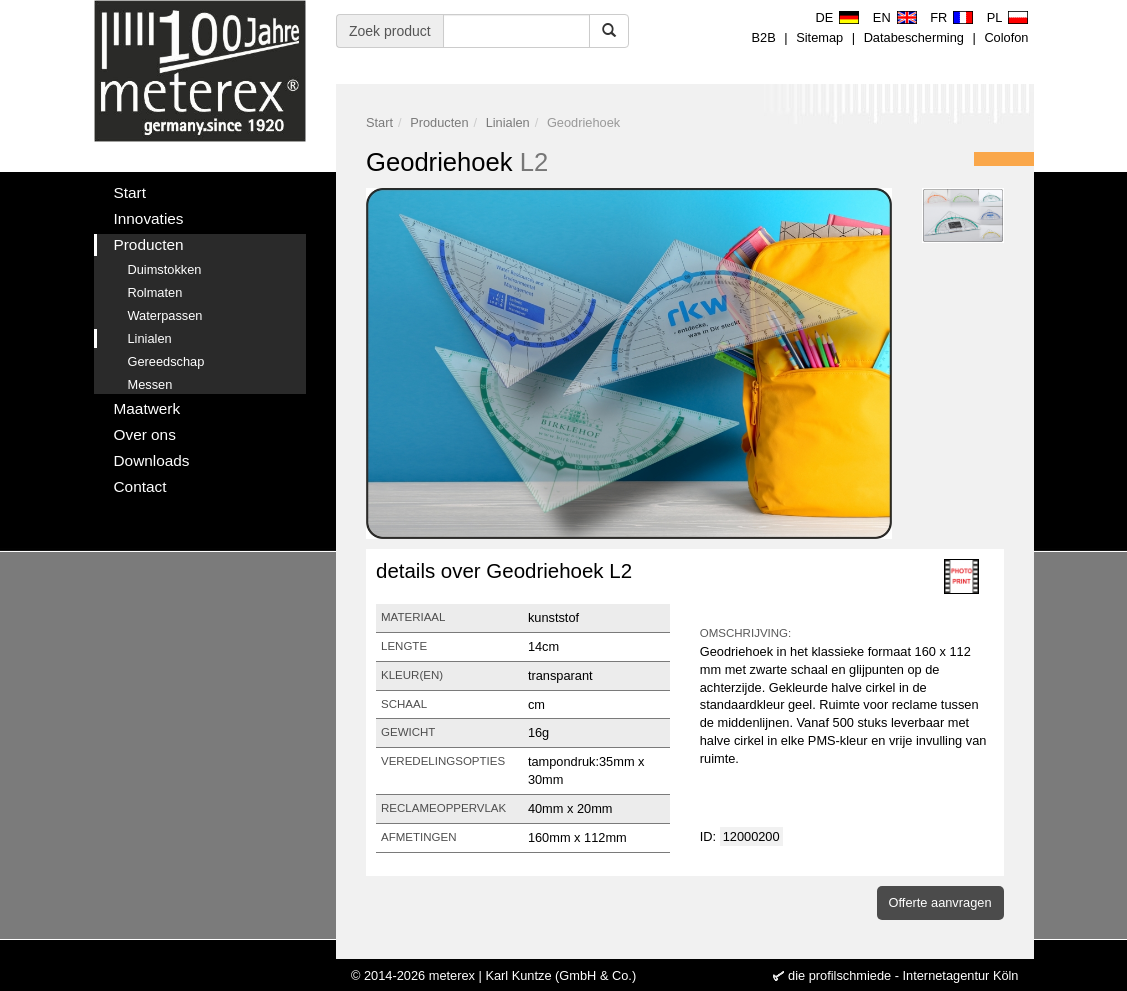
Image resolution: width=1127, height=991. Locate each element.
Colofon (1006, 37)
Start (379, 122)
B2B (764, 37)
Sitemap (819, 37)
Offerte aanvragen (940, 902)
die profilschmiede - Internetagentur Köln (903, 975)
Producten (439, 122)
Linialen (508, 122)
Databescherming (914, 37)
